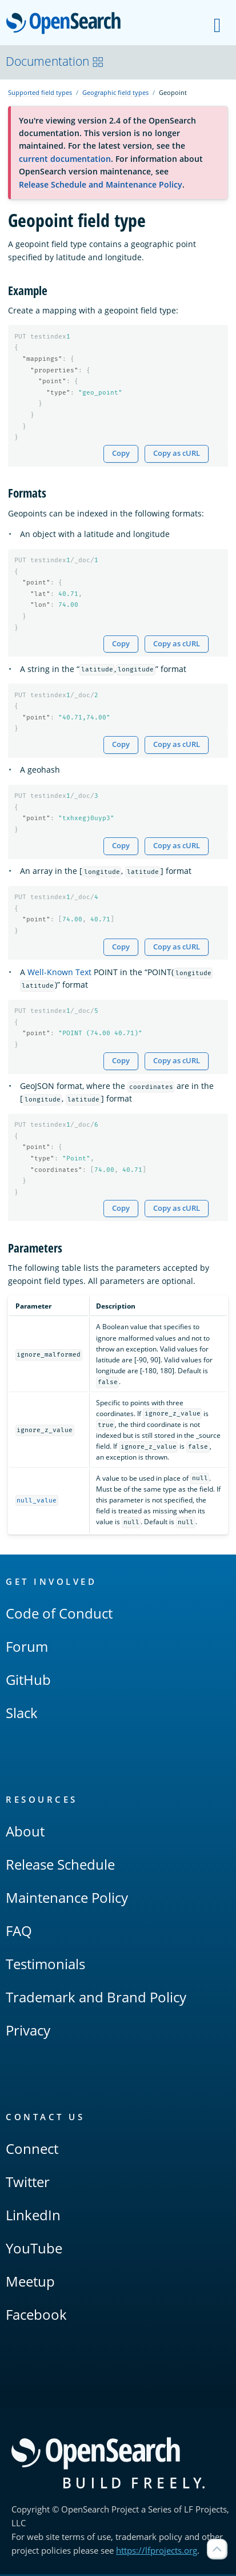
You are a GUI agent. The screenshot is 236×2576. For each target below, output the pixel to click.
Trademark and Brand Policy (96, 1998)
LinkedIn (33, 2216)
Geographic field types (115, 92)
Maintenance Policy (67, 1899)
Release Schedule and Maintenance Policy (100, 184)
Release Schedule (60, 1866)
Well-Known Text (59, 973)
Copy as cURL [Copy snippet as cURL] (176, 454)
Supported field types (40, 92)
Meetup (30, 2282)
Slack (22, 1714)
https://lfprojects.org (156, 2552)
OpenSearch (66, 24)
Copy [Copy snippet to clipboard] (121, 454)
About (25, 1832)
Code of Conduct (59, 1614)
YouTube (34, 2249)
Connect (32, 2150)
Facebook (36, 2316)
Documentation (55, 61)
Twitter (28, 2183)
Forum (27, 1648)
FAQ (19, 1932)
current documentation (65, 158)
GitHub (28, 1681)
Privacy (28, 2031)
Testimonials (45, 1965)
